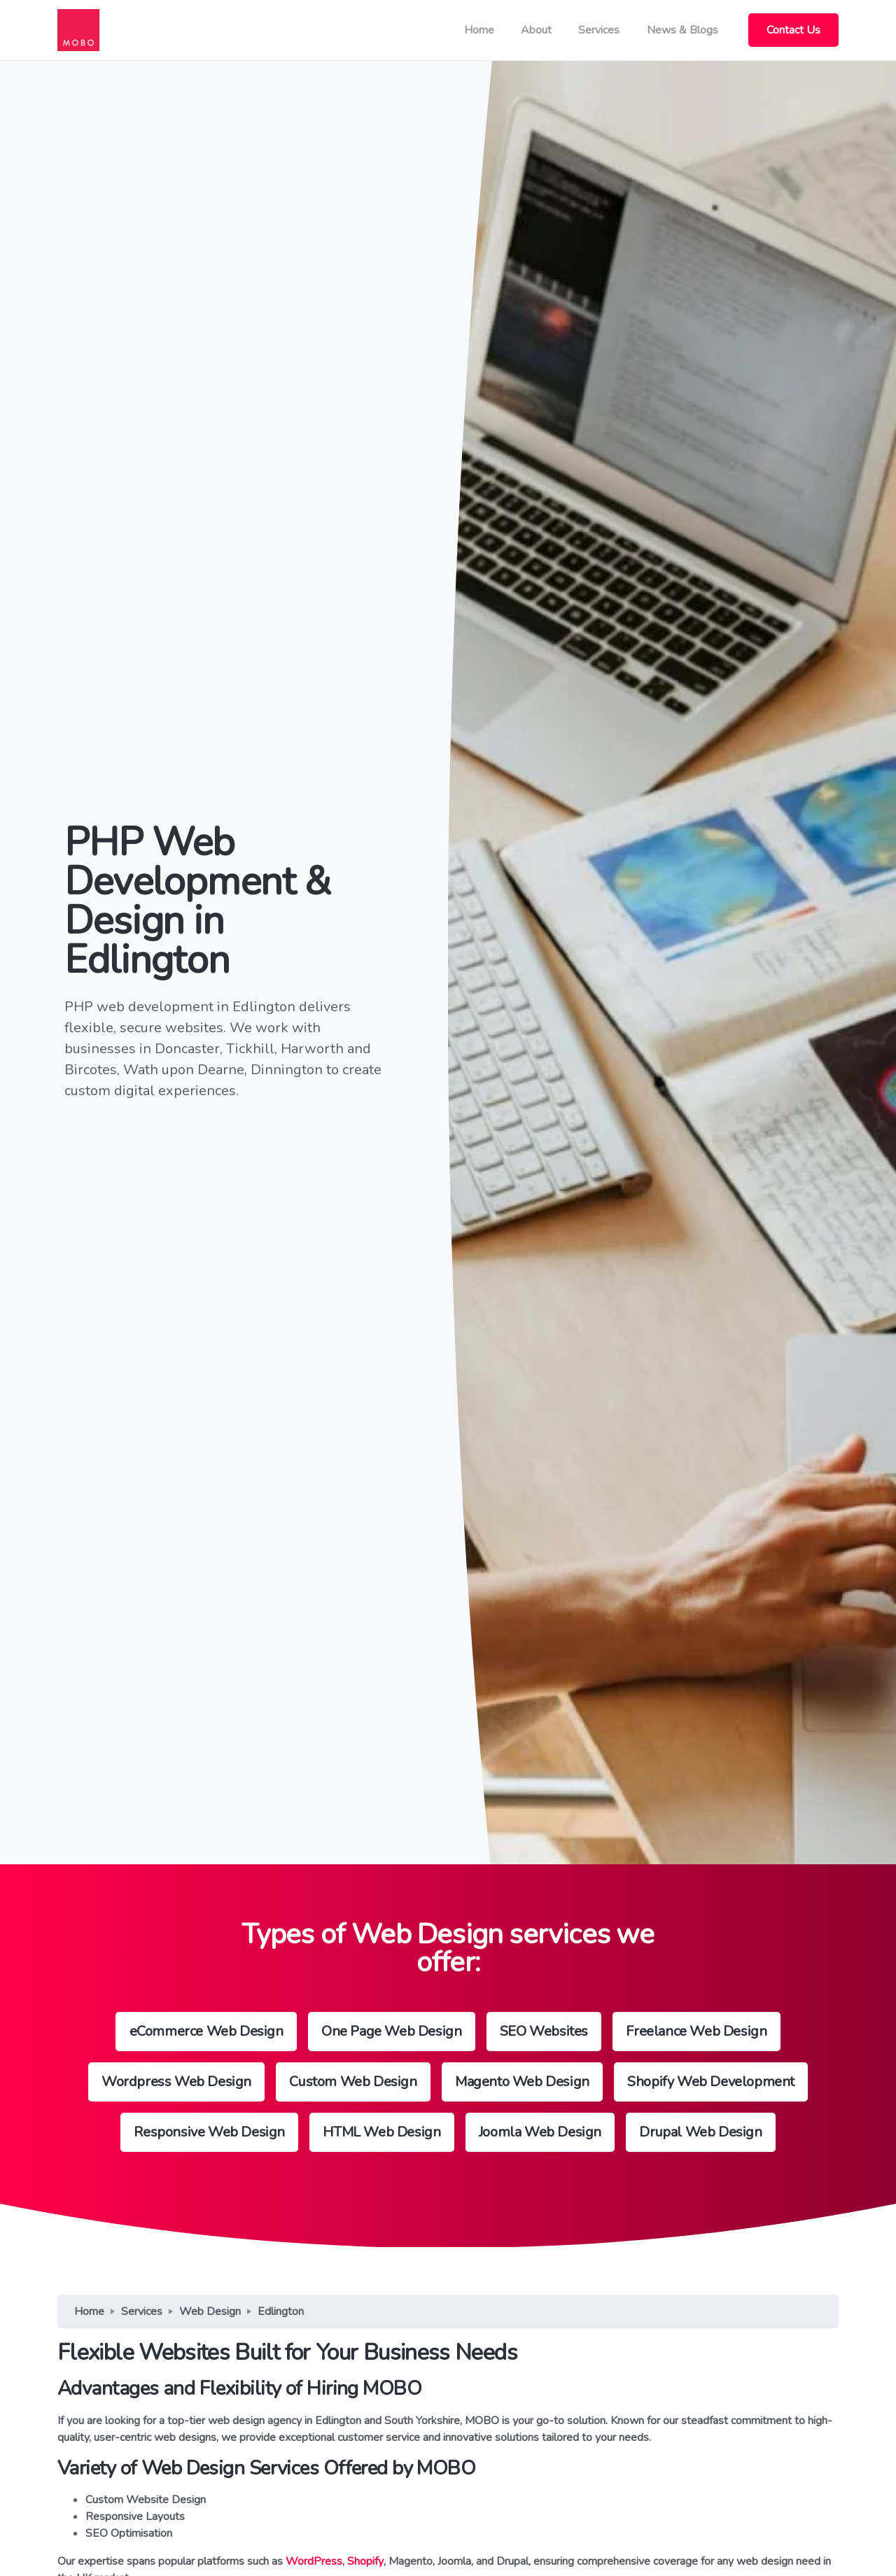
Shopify (365, 2561)
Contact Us (793, 30)
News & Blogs (682, 30)
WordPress (314, 2561)
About (536, 30)
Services (599, 30)
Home (479, 30)
